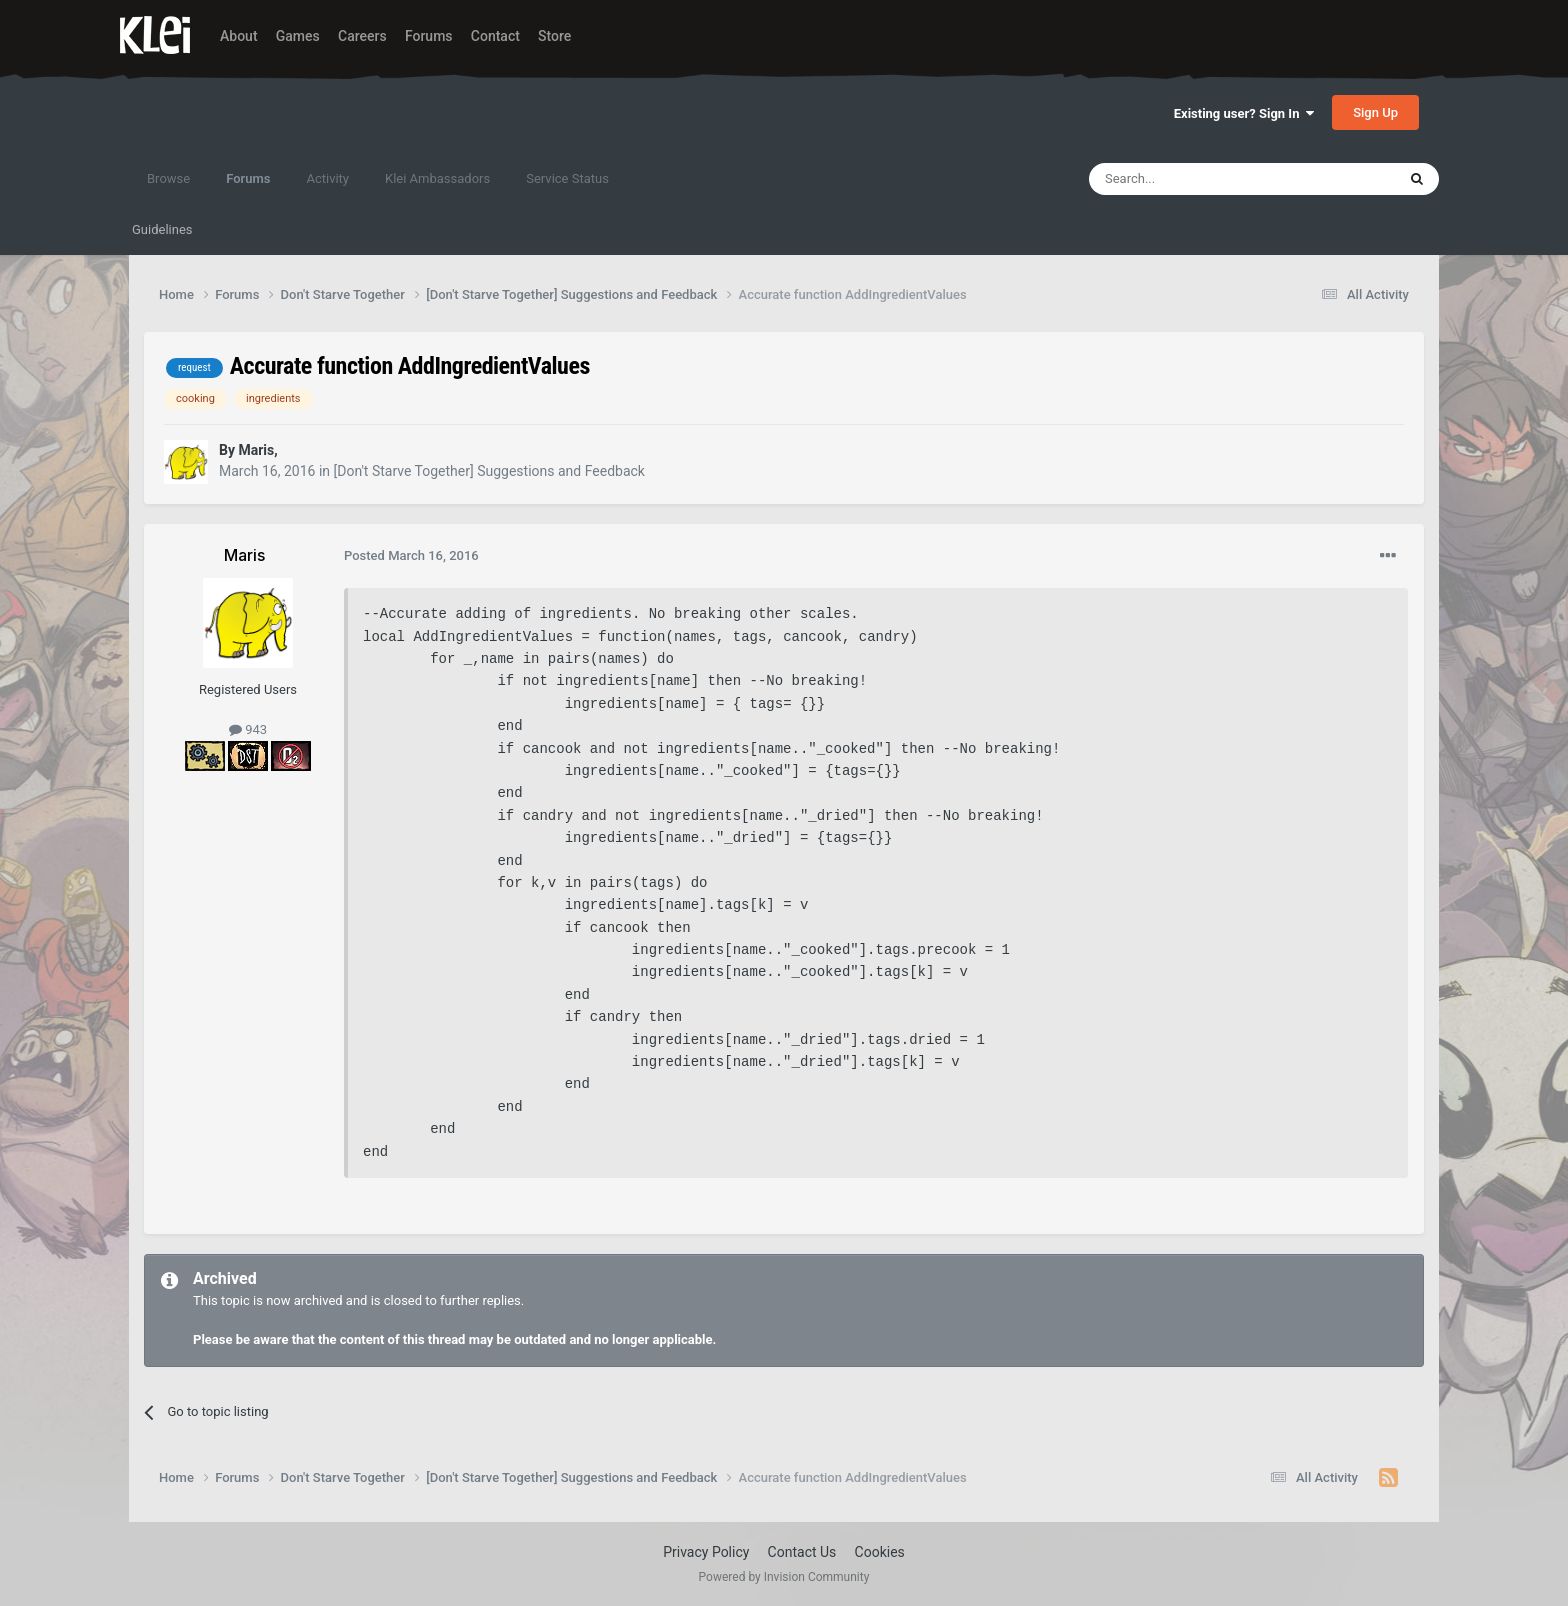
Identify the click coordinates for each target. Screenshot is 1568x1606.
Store (554, 36)
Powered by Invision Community (784, 1577)
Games (298, 36)
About (239, 36)
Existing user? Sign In (1244, 113)
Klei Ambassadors (437, 178)
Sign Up (1375, 112)
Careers (362, 36)
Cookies (880, 1552)
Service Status (567, 178)
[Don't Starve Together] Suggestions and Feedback (489, 471)
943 (248, 729)
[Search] (1195, 179)
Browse (168, 178)
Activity (327, 178)
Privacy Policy (706, 1552)
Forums (429, 36)
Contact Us (802, 1552)
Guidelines (162, 229)
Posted (411, 555)
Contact (495, 36)
